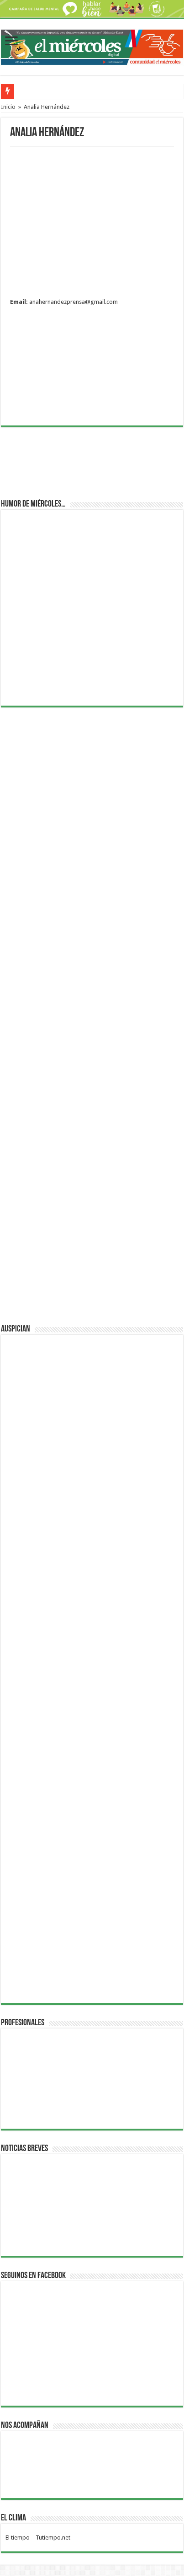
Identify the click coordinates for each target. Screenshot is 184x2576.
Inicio (8, 106)
